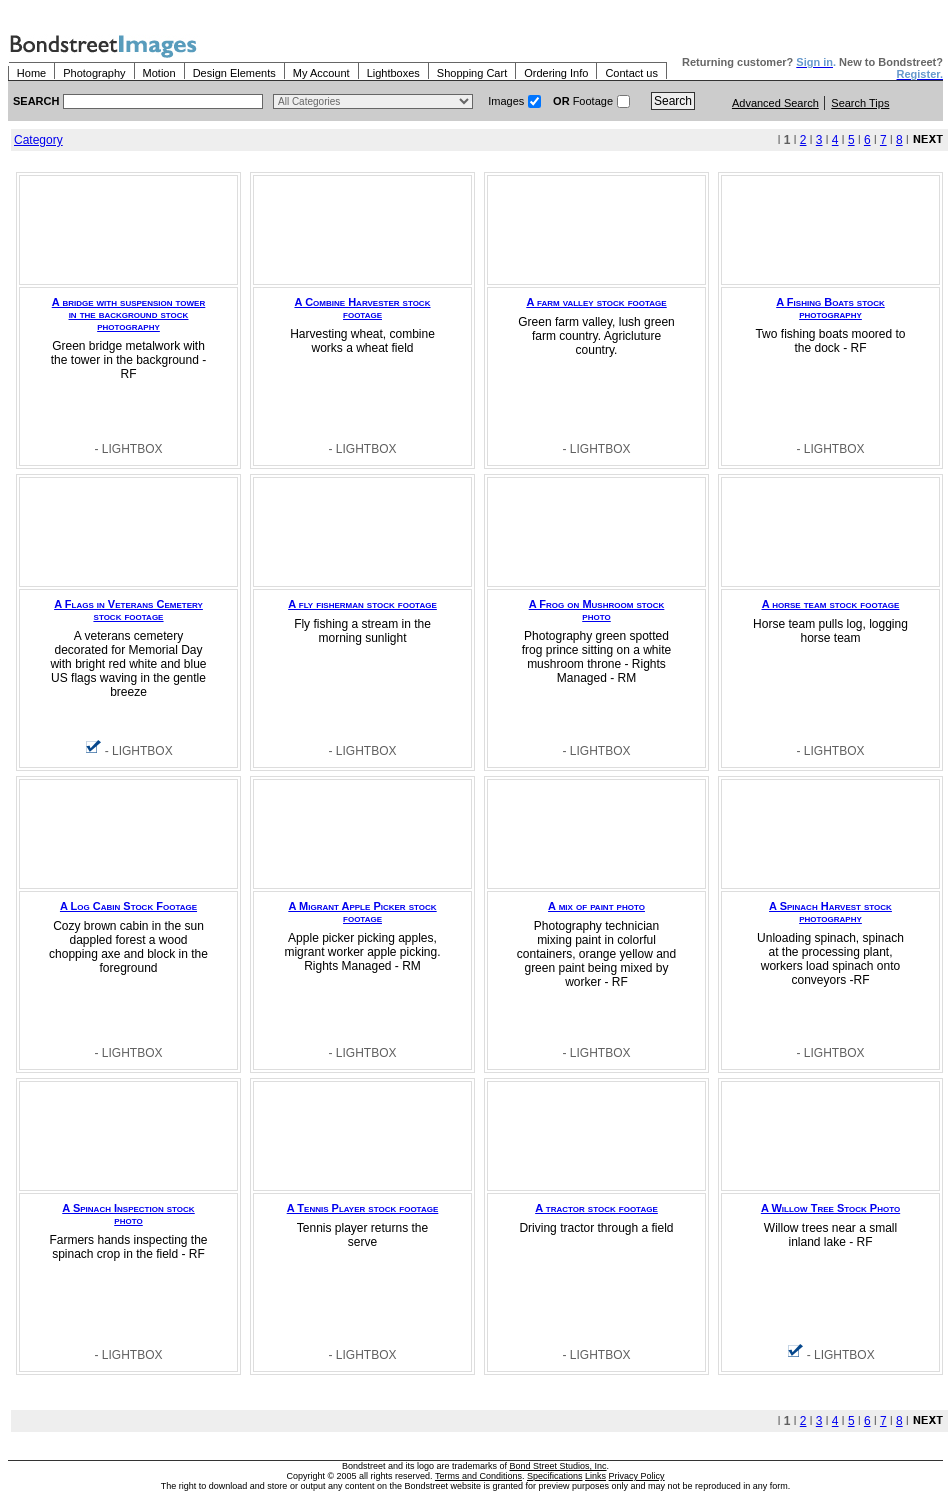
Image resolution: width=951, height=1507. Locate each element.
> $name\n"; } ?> (373, 101)
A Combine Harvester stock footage (363, 308)
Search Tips (860, 103)
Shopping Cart (472, 73)
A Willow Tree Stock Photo (830, 1208)
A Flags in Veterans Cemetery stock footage (128, 610)
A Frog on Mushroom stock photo (597, 610)
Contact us (631, 73)
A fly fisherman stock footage (362, 604)
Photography (94, 73)
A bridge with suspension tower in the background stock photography (128, 314)
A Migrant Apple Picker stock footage (362, 912)
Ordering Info (556, 73)
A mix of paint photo (596, 906)
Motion (159, 73)
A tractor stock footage (596, 1208)
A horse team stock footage (831, 604)
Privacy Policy (637, 1476)
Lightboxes (393, 73)
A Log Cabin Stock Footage (128, 906)
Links (595, 1476)
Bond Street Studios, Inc (558, 1466)
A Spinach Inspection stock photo (128, 1214)
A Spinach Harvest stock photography (830, 912)
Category (38, 140)
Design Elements (234, 73)
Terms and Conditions (478, 1476)
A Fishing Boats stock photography (830, 308)
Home (31, 73)
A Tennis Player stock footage (362, 1208)
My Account (321, 73)
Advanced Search (775, 103)
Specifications (555, 1476)
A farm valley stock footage (596, 302)
